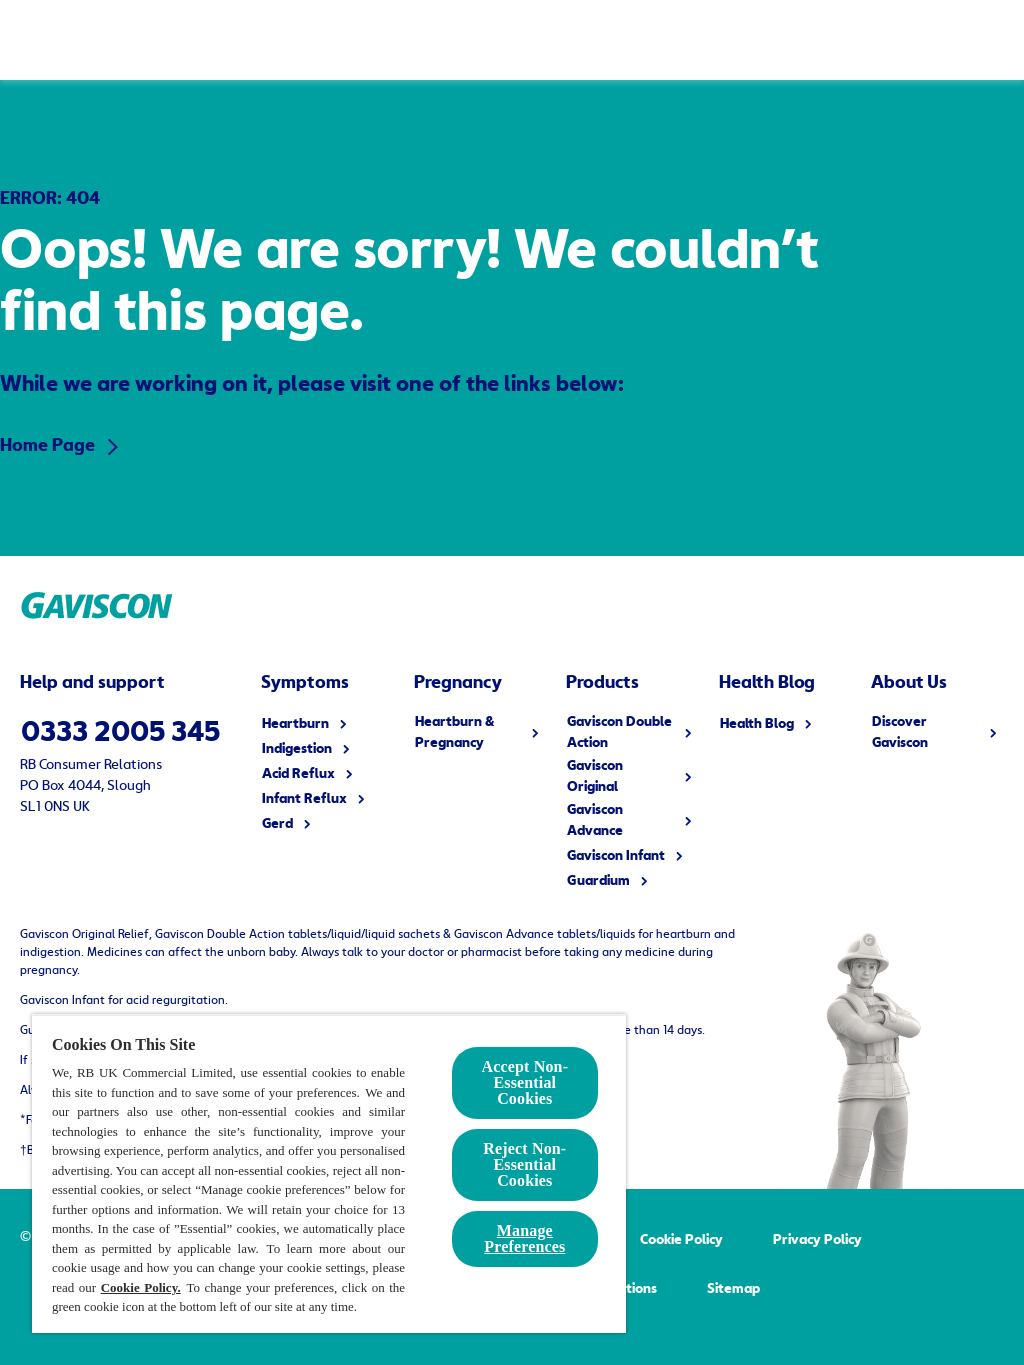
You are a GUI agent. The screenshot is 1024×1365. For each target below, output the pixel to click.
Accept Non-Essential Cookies (525, 1082)
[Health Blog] (807, 40)
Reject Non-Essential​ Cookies (524, 1164)
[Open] (984, 40)
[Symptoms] (289, 40)
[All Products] (455, 40)
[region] (329, 1173)
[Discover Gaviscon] (650, 40)
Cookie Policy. (141, 1287)
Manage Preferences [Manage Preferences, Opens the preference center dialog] (524, 1238)
